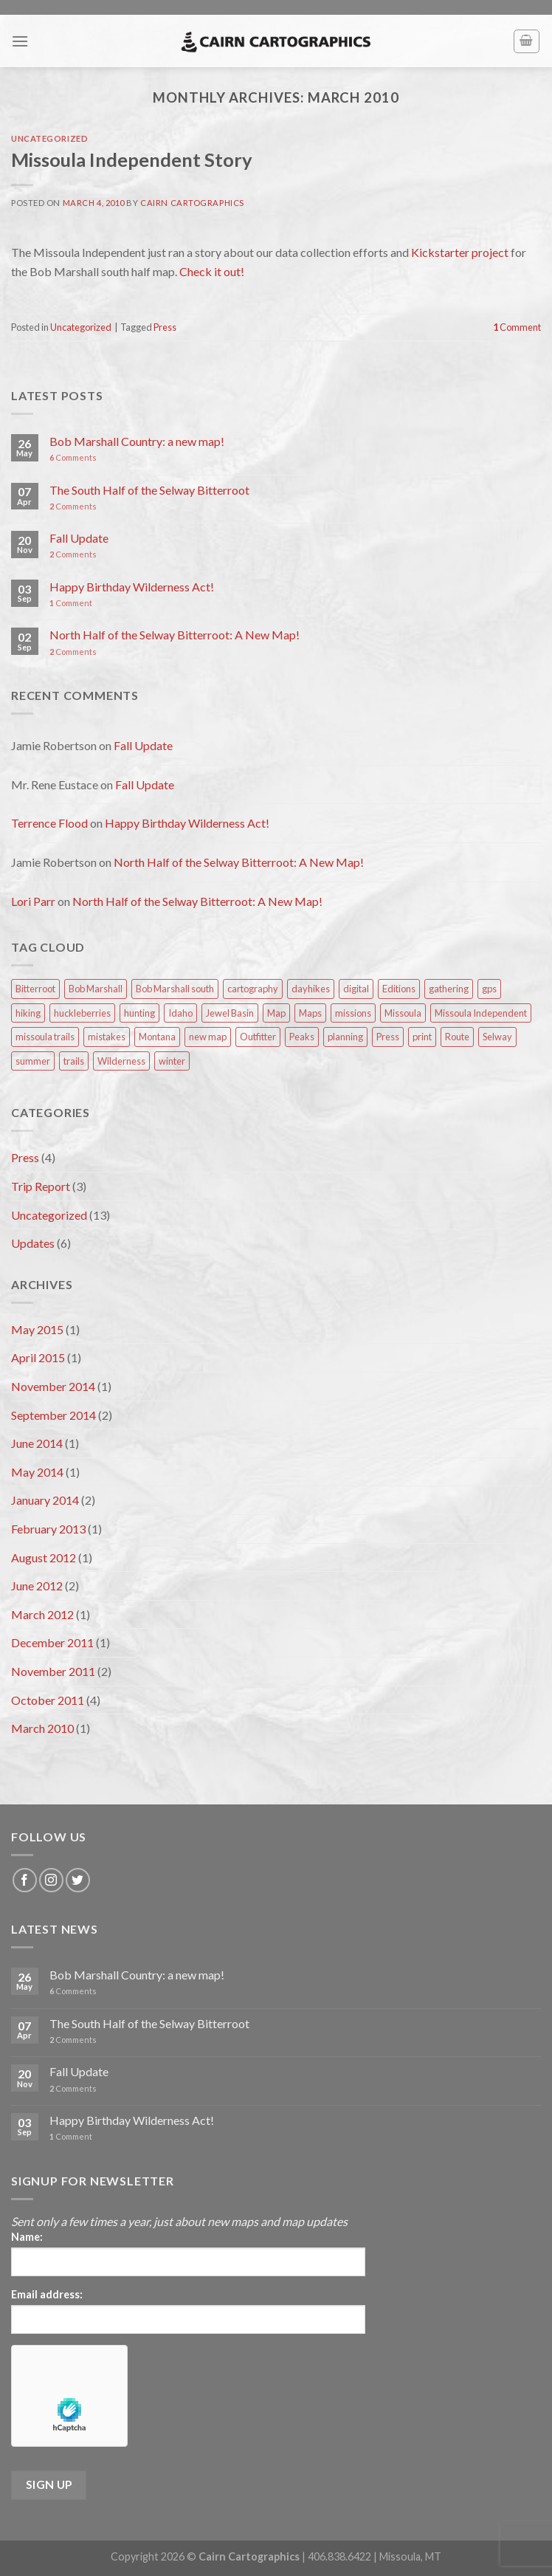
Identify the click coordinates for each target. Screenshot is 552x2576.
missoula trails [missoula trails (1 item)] (45, 1037)
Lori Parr (33, 901)
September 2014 (53, 1415)
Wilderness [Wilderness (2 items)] (121, 1061)
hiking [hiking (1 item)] (28, 1013)
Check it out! (211, 271)
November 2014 (53, 1386)
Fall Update (78, 538)
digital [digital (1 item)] (356, 989)
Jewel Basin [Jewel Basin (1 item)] (230, 1013)
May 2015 (37, 1329)
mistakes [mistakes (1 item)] (106, 1037)
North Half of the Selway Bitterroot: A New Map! (174, 635)
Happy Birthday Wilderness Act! (131, 587)
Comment (517, 327)
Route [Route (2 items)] (457, 1037)
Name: (27, 2236)
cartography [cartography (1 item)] (252, 989)
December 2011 (52, 1642)
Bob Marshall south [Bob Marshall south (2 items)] (175, 989)
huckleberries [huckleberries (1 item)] (82, 1013)
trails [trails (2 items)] (73, 1061)
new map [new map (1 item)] (208, 1037)
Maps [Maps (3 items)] (310, 1013)
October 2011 (47, 1700)
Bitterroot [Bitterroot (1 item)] (35, 989)
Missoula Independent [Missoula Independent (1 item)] (481, 1013)
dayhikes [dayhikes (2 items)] (310, 989)
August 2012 (43, 1557)
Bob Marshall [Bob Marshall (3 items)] (96, 989)
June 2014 (37, 1443)
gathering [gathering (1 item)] (449, 989)
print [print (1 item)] (422, 1037)
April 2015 (38, 1357)
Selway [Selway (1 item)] (497, 1037)
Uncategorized (49, 138)
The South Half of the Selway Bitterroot (149, 490)
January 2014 (45, 1500)
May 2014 (37, 1472)
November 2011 (53, 1671)
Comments (73, 457)
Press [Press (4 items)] (387, 1037)
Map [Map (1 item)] (276, 1013)
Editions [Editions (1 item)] (398, 989)
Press (164, 327)
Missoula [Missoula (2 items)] (402, 1013)
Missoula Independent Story (131, 159)
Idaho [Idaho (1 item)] (180, 1013)
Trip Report (40, 1186)
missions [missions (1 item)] (353, 1013)
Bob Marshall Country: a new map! (136, 441)
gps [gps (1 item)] (489, 989)
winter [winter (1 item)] (172, 1061)
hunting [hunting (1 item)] (139, 1013)
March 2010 (42, 1728)
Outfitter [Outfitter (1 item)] (258, 1037)
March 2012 (42, 1614)
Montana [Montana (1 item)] (157, 1037)
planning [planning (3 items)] (345, 1037)
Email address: (47, 2294)
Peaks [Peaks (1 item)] (301, 1037)
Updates (33, 1243)
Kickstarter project (459, 252)
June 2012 (37, 1586)
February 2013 (48, 1529)
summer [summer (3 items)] (32, 1061)
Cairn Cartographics (192, 202)
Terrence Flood (49, 823)
